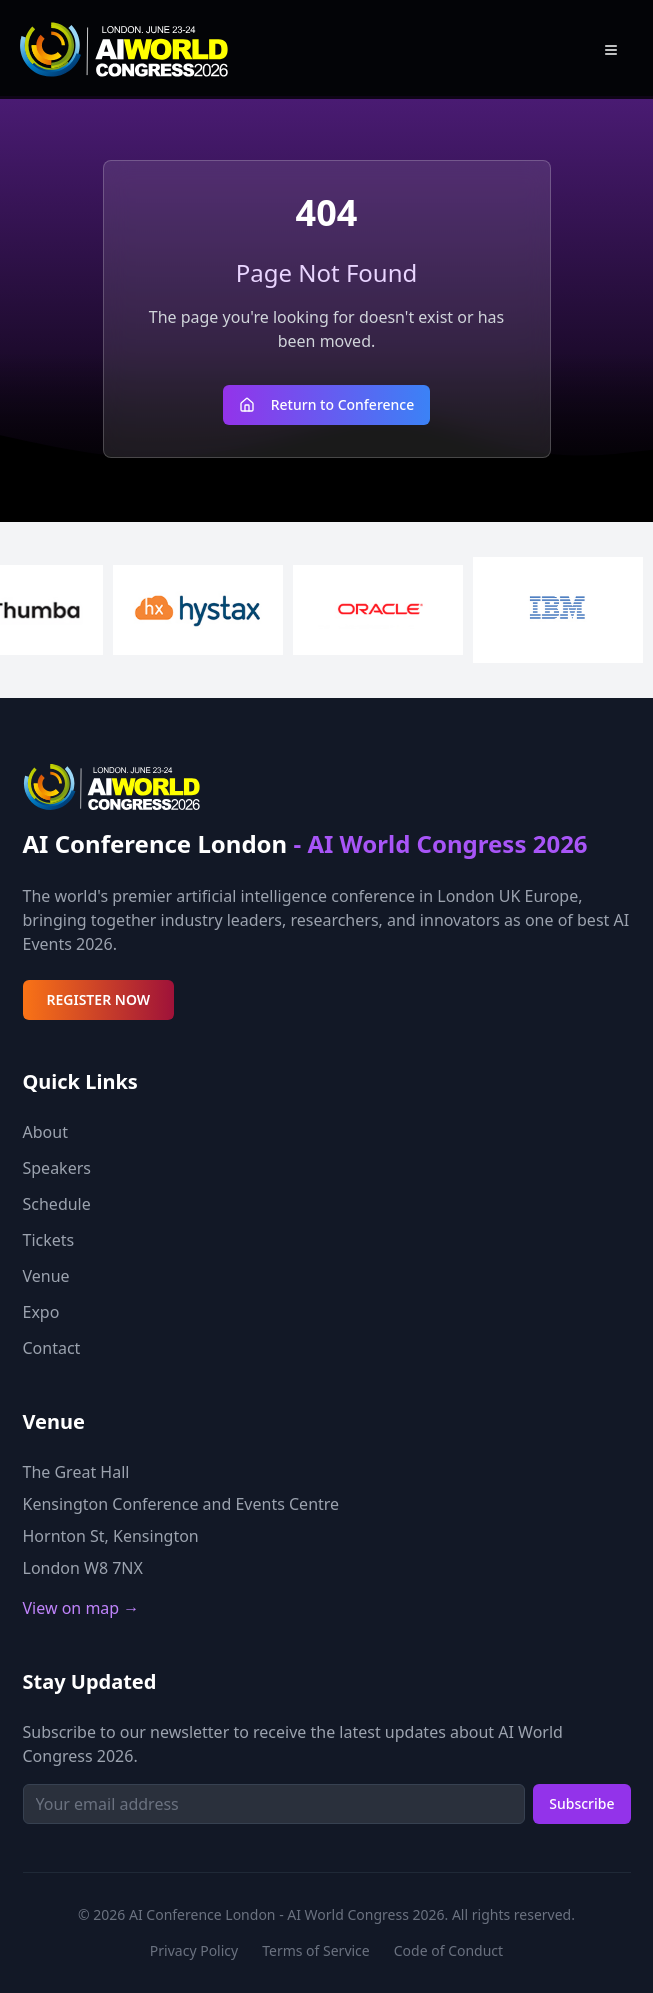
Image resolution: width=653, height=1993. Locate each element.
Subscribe (581, 1803)
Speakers (57, 1168)
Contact (52, 1348)
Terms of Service (316, 1950)
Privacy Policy (194, 1950)
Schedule (57, 1204)
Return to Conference (327, 404)
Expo (41, 1312)
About (45, 1132)
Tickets (49, 1240)
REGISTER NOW (99, 999)
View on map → (81, 1608)
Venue (46, 1276)
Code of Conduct (448, 1950)
